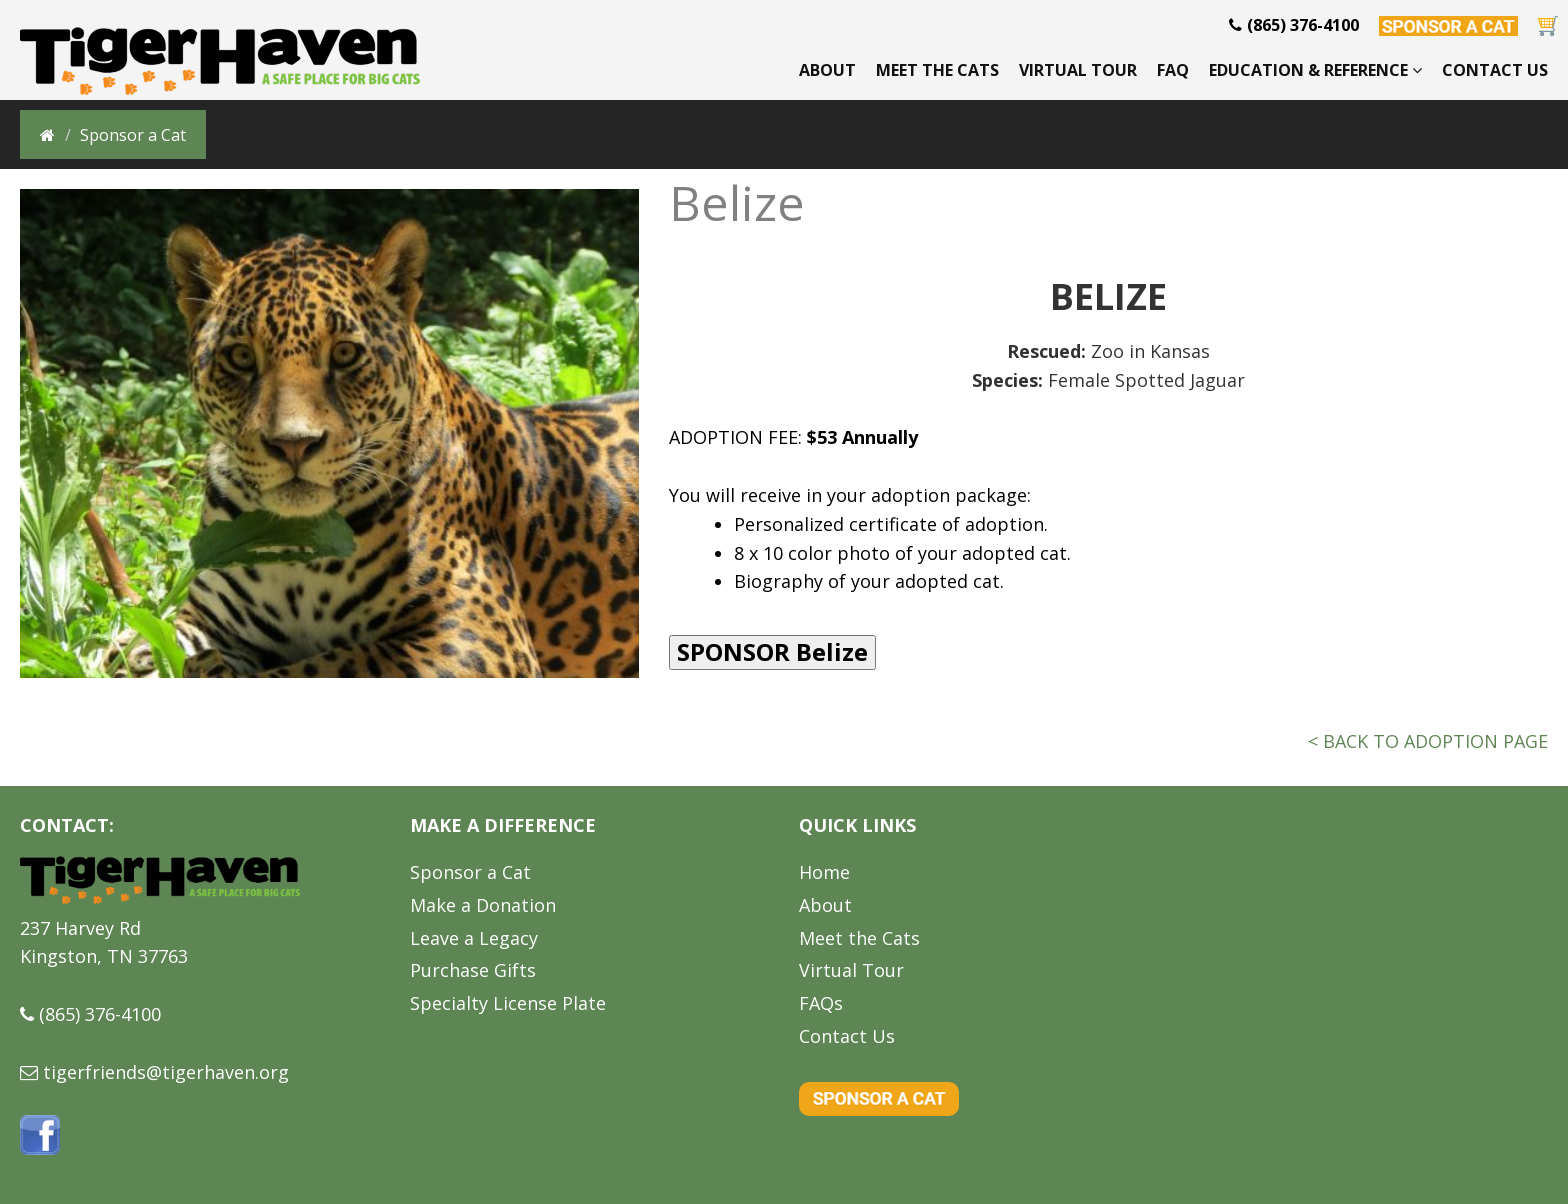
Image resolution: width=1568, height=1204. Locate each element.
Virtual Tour (1078, 70)
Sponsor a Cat (470, 872)
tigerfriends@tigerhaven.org (166, 1072)
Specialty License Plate (508, 1003)
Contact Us (1495, 70)
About (827, 70)
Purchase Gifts (473, 970)
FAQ (1173, 70)
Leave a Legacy (474, 938)
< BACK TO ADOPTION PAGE (1428, 741)
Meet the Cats (937, 70)
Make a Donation (483, 905)
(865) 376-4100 (100, 1014)
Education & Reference (1315, 70)
